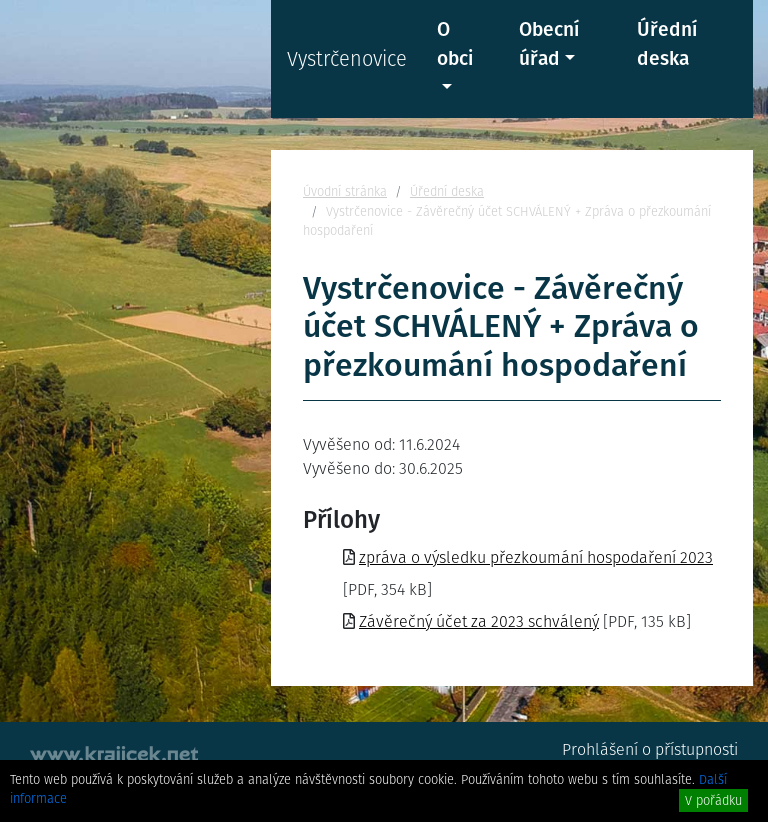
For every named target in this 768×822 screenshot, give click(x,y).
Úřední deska (667, 44)
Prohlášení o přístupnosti (650, 749)
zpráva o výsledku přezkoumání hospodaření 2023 (536, 557)
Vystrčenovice (347, 59)
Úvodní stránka (345, 191)
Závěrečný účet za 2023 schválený (479, 621)
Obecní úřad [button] (549, 44)
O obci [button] (455, 44)
